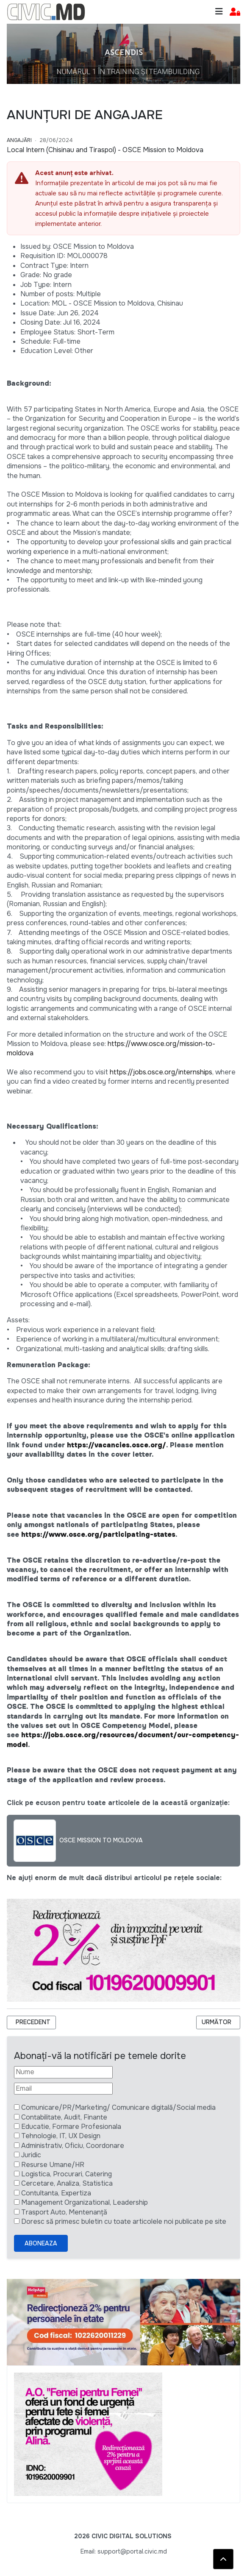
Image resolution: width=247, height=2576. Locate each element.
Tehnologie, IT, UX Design (60, 2135)
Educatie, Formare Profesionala (71, 2126)
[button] (235, 12)
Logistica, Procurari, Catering (66, 2174)
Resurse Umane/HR (52, 2164)
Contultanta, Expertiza (56, 2193)
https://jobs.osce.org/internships (161, 1072)
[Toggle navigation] (219, 12)
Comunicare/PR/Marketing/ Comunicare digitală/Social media (118, 2107)
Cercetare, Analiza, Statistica (67, 2183)
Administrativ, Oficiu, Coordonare (72, 2145)
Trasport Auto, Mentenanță (64, 2212)
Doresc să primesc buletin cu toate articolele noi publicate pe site (123, 2221)
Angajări (19, 140)
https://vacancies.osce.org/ (116, 1445)
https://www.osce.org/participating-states (98, 1534)
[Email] (63, 2089)
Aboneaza (41, 2243)
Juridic (31, 2154)
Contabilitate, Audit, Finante (64, 2117)
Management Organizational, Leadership (84, 2202)
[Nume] (63, 2072)
